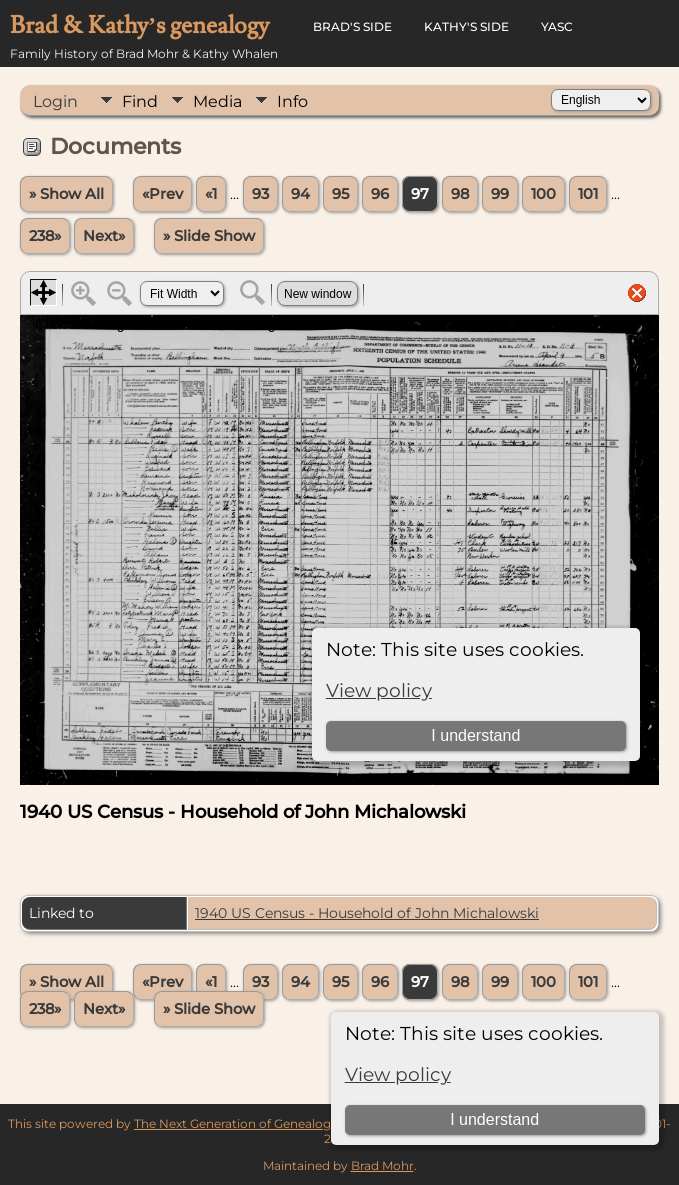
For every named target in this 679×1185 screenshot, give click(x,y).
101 (588, 194)
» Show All (66, 194)
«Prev (162, 194)
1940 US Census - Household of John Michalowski (367, 913)
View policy (398, 1074)
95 (340, 194)
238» (45, 236)
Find (140, 101)
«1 (211, 194)
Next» (104, 236)
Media (217, 101)
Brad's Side (352, 26)
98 (460, 194)
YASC (557, 26)
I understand (494, 1119)
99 (500, 194)
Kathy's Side (466, 26)
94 (300, 194)
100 (543, 194)
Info (292, 101)
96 (380, 194)
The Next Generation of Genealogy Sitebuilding (273, 1123)
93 (260, 194)
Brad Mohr (382, 1165)
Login (55, 101)
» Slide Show (209, 236)
